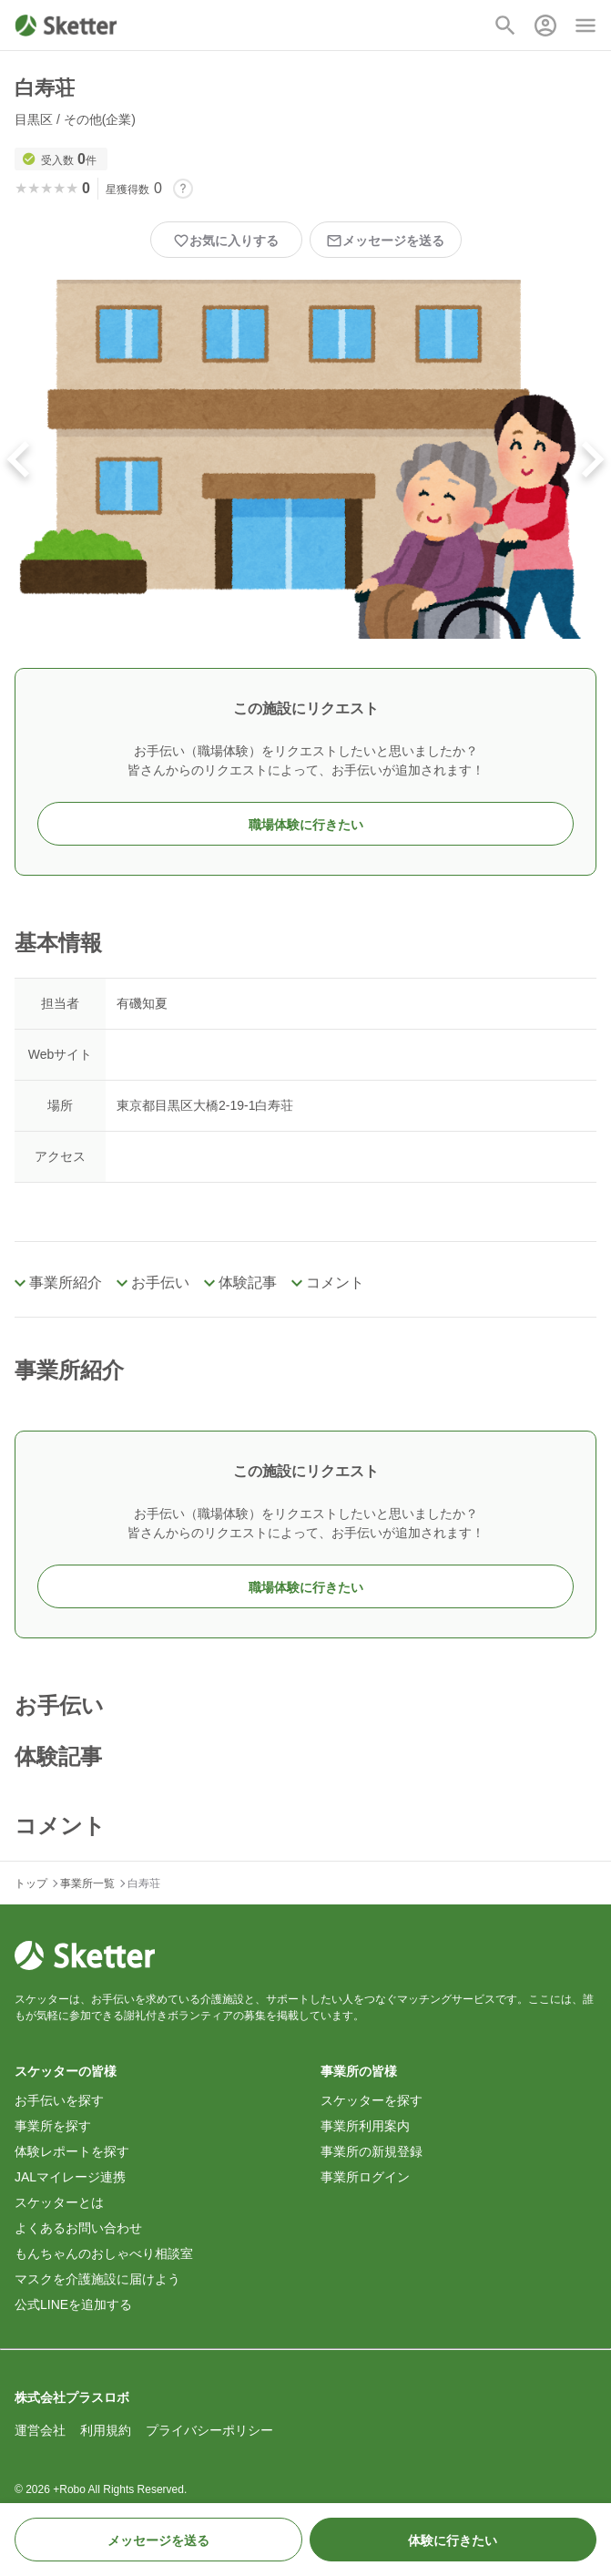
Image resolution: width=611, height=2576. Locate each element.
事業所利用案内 (365, 2126)
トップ (31, 1883)
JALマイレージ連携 (70, 2177)
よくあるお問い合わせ (78, 2228)
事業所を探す (53, 2126)
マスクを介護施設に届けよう (97, 2279)
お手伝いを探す (59, 2100)
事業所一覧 (87, 1883)
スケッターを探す (372, 2100)
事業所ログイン (365, 2177)
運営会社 (40, 2430)
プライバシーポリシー (209, 2430)
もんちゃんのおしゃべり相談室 (104, 2253)
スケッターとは (59, 2202)
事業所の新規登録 (372, 2151)
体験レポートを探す (72, 2151)
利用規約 (105, 2430)
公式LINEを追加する (73, 2304)
